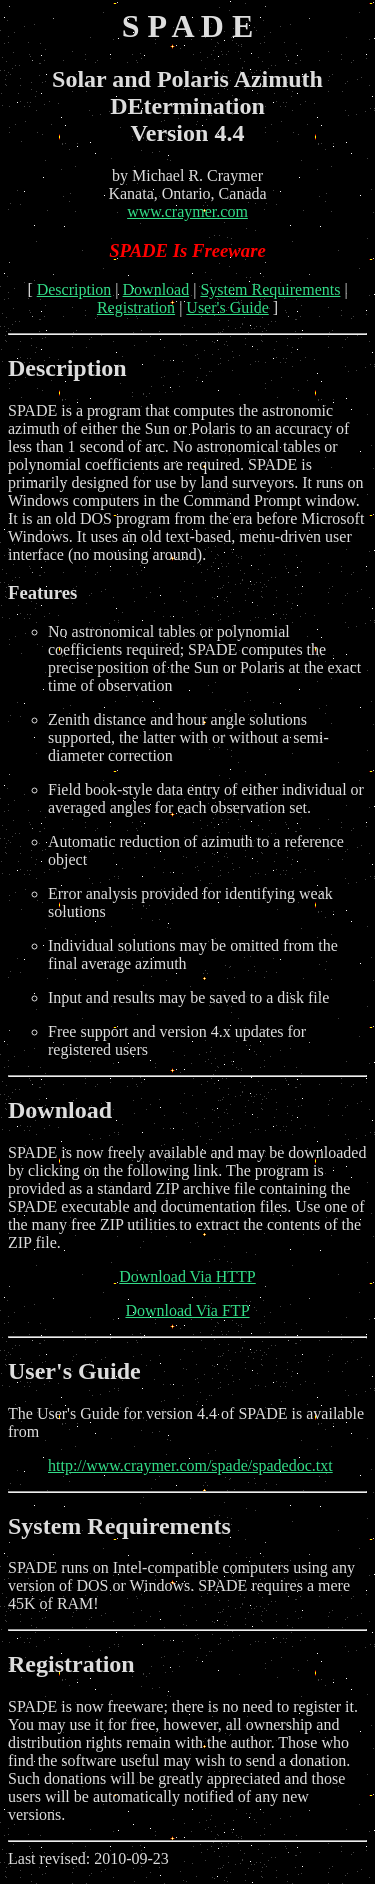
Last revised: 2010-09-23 (187, 1782)
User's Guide (227, 307)
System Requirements (270, 289)
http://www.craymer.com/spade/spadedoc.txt (190, 1465)
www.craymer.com (187, 211)
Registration (136, 307)
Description (74, 289)
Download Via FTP (187, 1310)
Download (156, 289)
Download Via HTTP (187, 1276)
